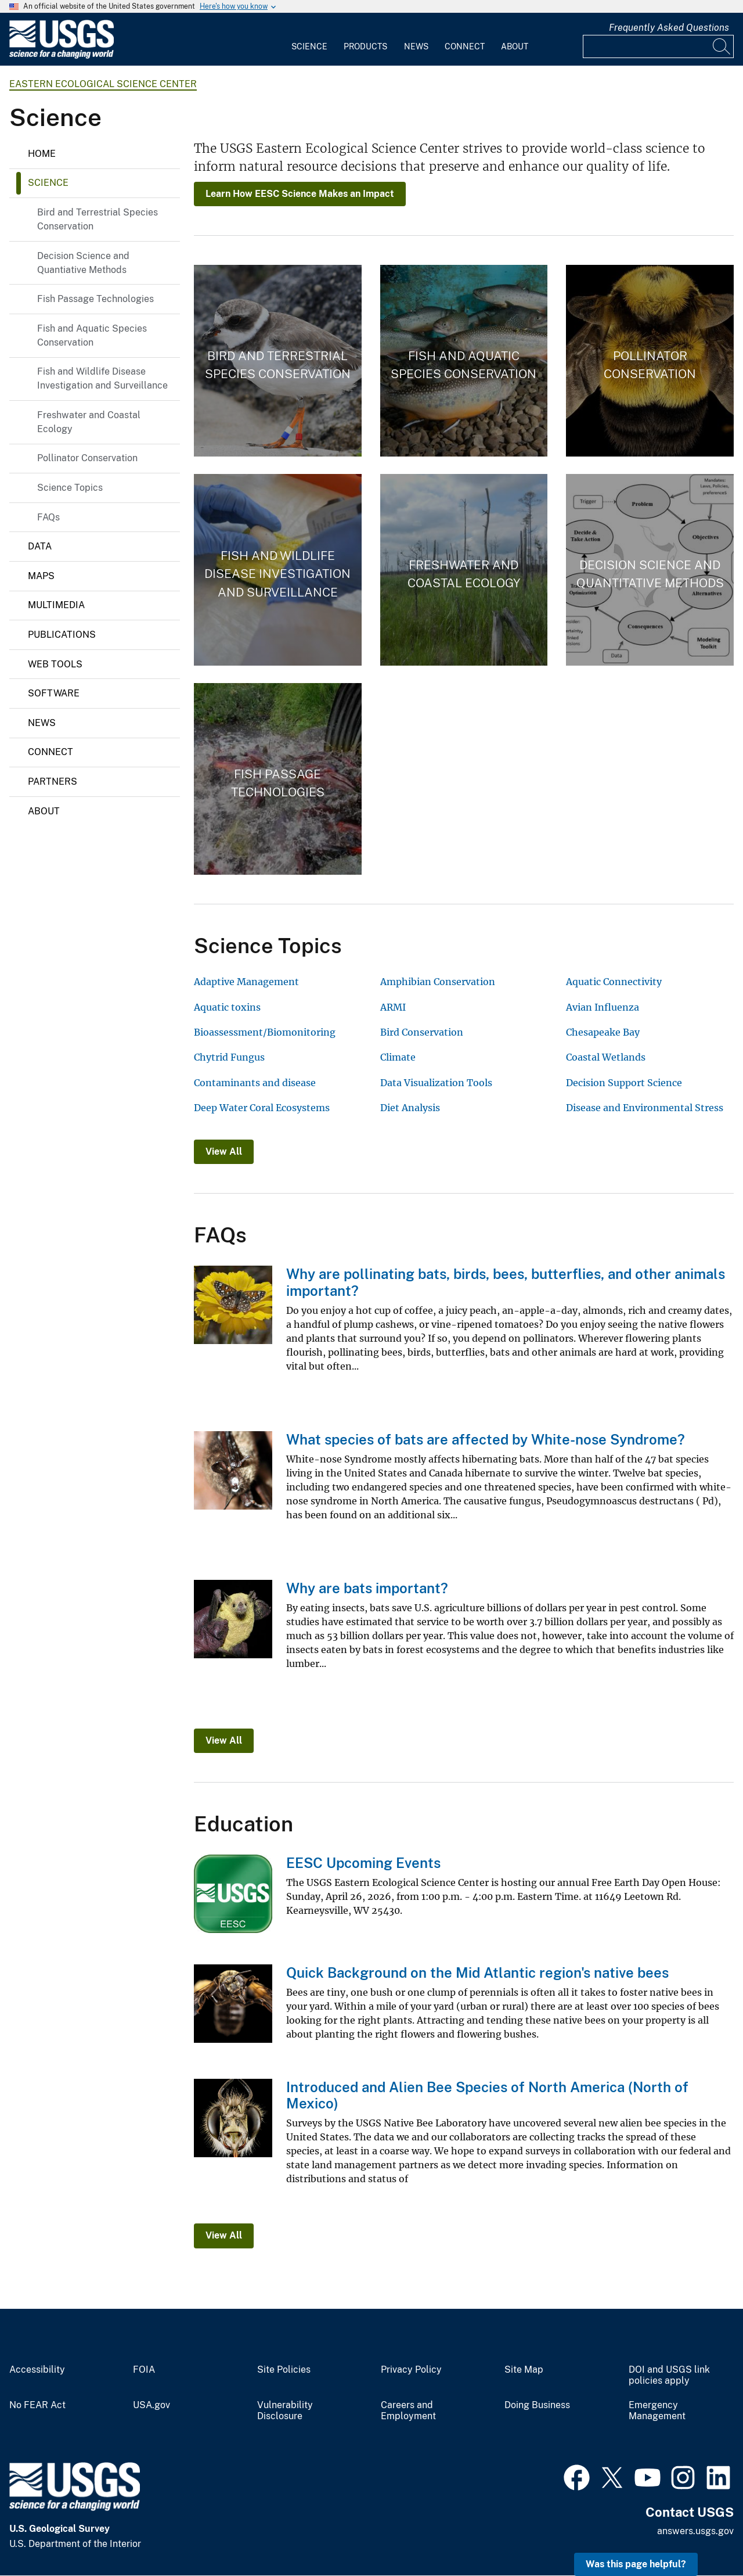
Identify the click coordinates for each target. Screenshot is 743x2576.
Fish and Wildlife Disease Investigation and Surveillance (102, 378)
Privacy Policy (411, 2370)
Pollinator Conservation (87, 458)
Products (365, 46)
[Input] (658, 46)
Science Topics (70, 487)
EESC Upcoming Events (363, 1863)
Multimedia (56, 604)
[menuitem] (309, 39)
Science (309, 46)
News (416, 46)
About (514, 46)
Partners (52, 781)
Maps (41, 575)
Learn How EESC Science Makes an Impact (299, 193)
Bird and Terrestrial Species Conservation (97, 219)
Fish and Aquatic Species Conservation (92, 335)
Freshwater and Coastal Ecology (88, 421)
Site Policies (284, 2370)
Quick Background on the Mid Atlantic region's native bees (477, 1972)
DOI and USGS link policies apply (669, 2375)
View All (223, 1151)
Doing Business (537, 2405)
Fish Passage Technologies (95, 298)
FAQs (48, 517)
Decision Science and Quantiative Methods (83, 262)
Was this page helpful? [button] (636, 2564)
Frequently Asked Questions (669, 27)
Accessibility (37, 2370)
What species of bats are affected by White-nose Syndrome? (485, 1439)
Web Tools (55, 664)
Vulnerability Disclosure (285, 2410)
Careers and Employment (408, 2410)
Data (40, 546)
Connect (465, 46)
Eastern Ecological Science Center (103, 83)
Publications (62, 634)
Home (42, 153)
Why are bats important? (367, 1588)
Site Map (523, 2370)
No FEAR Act (37, 2405)
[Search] (722, 46)
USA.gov (151, 2405)
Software (54, 693)
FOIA (144, 2370)
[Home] (61, 56)
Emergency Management (657, 2410)
